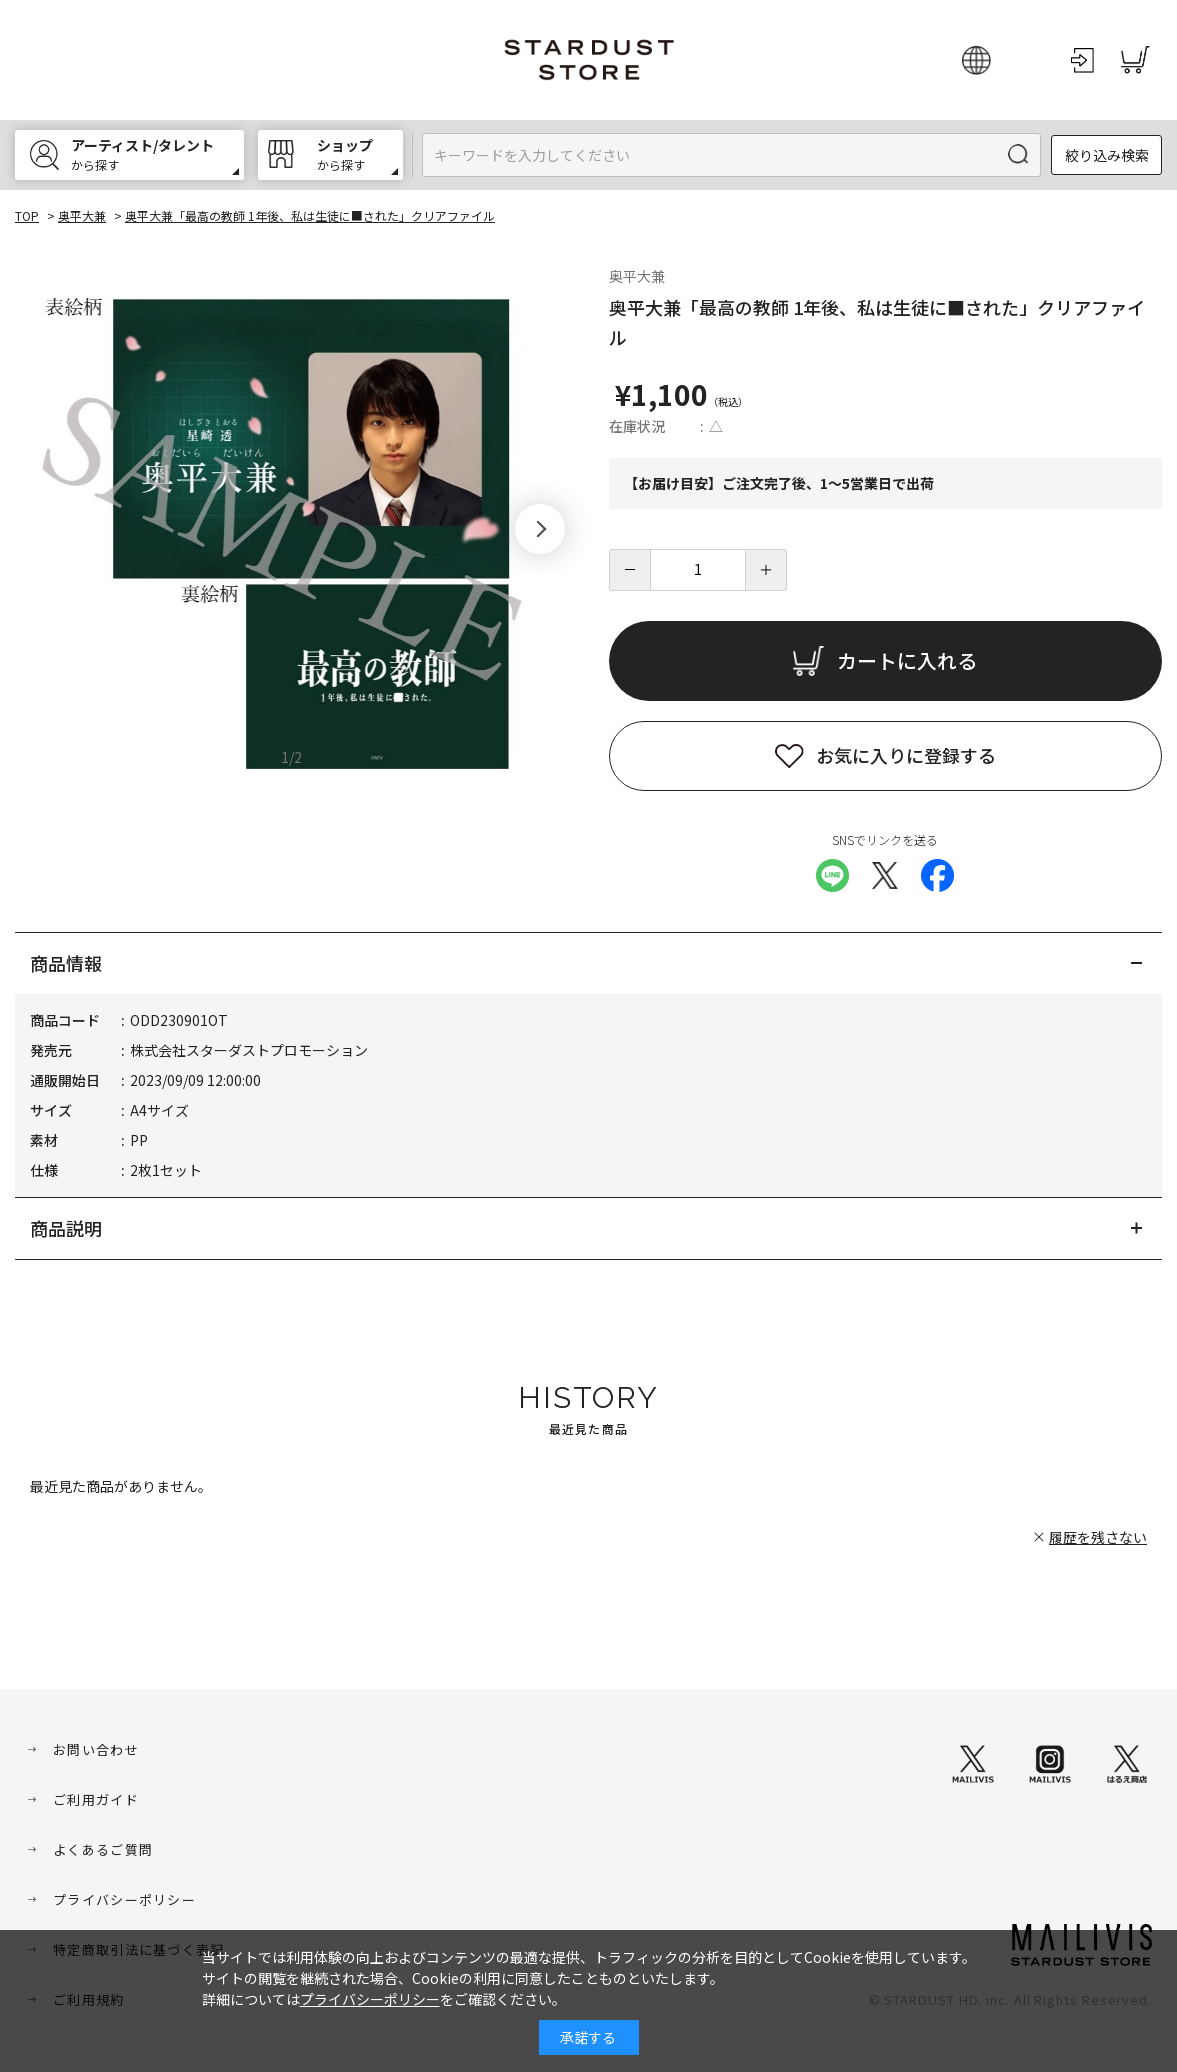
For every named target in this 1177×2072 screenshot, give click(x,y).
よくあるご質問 (103, 1849)
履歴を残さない (1098, 1537)
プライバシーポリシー (124, 1899)
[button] (540, 529)
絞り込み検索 (1107, 155)
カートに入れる (907, 660)
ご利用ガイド (96, 1799)
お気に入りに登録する (906, 755)
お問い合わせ (96, 1749)
